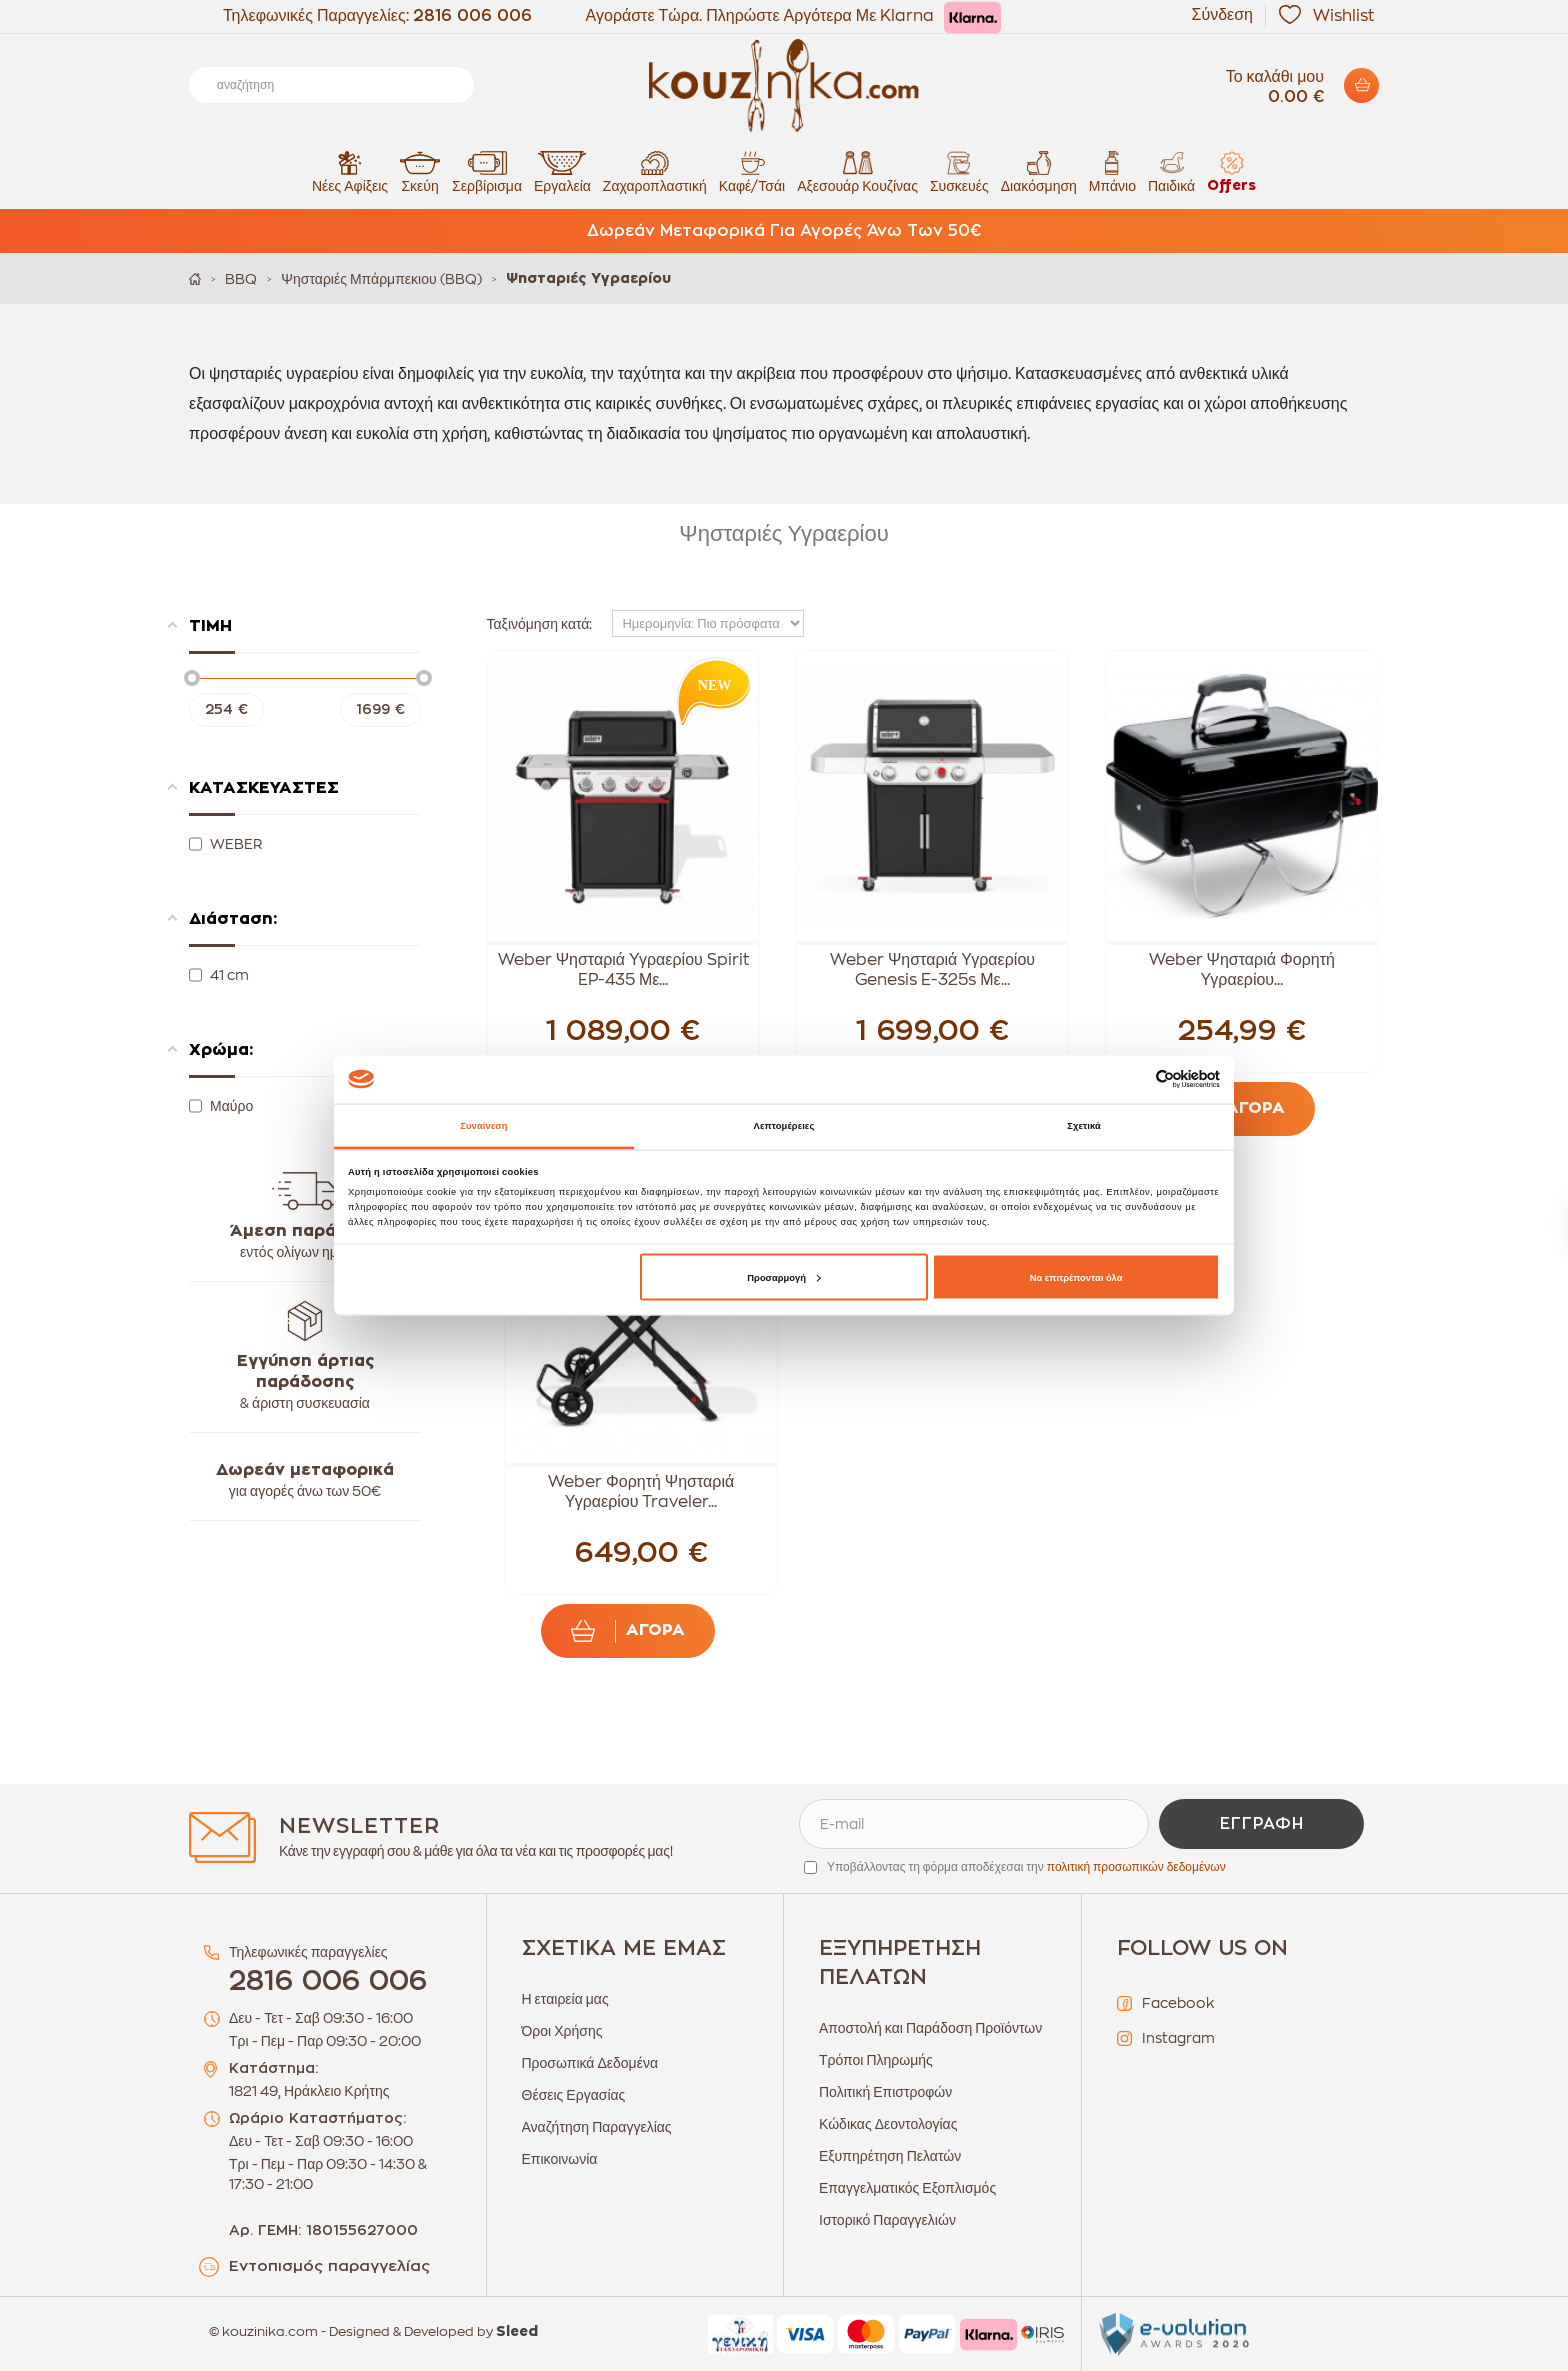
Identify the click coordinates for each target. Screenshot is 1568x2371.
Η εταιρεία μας (565, 1999)
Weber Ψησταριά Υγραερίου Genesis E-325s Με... (932, 970)
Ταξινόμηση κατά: (540, 624)
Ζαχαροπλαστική (655, 171)
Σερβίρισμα (487, 171)
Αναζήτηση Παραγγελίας (597, 2127)
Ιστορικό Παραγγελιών (887, 2220)
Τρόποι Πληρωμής (876, 2060)
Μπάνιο (1112, 171)
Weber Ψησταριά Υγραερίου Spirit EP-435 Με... (623, 970)
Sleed (517, 2332)
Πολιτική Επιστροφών (885, 2092)
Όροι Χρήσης (562, 2031)
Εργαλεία (562, 171)
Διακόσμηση (1039, 171)
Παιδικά (1171, 171)
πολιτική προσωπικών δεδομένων (1136, 1867)
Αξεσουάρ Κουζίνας (857, 171)
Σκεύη (420, 171)
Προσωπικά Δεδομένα (590, 2063)
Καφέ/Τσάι (752, 171)
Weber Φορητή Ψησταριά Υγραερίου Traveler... (641, 1492)
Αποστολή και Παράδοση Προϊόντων (930, 2028)
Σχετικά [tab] (1084, 1126)
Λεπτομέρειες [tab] (784, 1126)
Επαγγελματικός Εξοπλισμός (907, 2188)
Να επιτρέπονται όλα (1076, 1277)
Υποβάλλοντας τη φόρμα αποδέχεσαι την (1026, 1867)
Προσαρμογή (784, 1277)
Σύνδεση (1222, 15)
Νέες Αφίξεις (350, 171)
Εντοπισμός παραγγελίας (329, 2266)
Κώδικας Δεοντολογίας (888, 2124)
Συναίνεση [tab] (483, 1126)
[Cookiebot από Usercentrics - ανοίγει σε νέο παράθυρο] (1132, 1079)
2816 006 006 (472, 16)
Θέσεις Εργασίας (574, 2095)
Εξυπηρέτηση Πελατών (890, 2156)
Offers (1231, 171)
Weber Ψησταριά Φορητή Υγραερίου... (1242, 970)
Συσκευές (959, 171)
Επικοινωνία (560, 2159)
